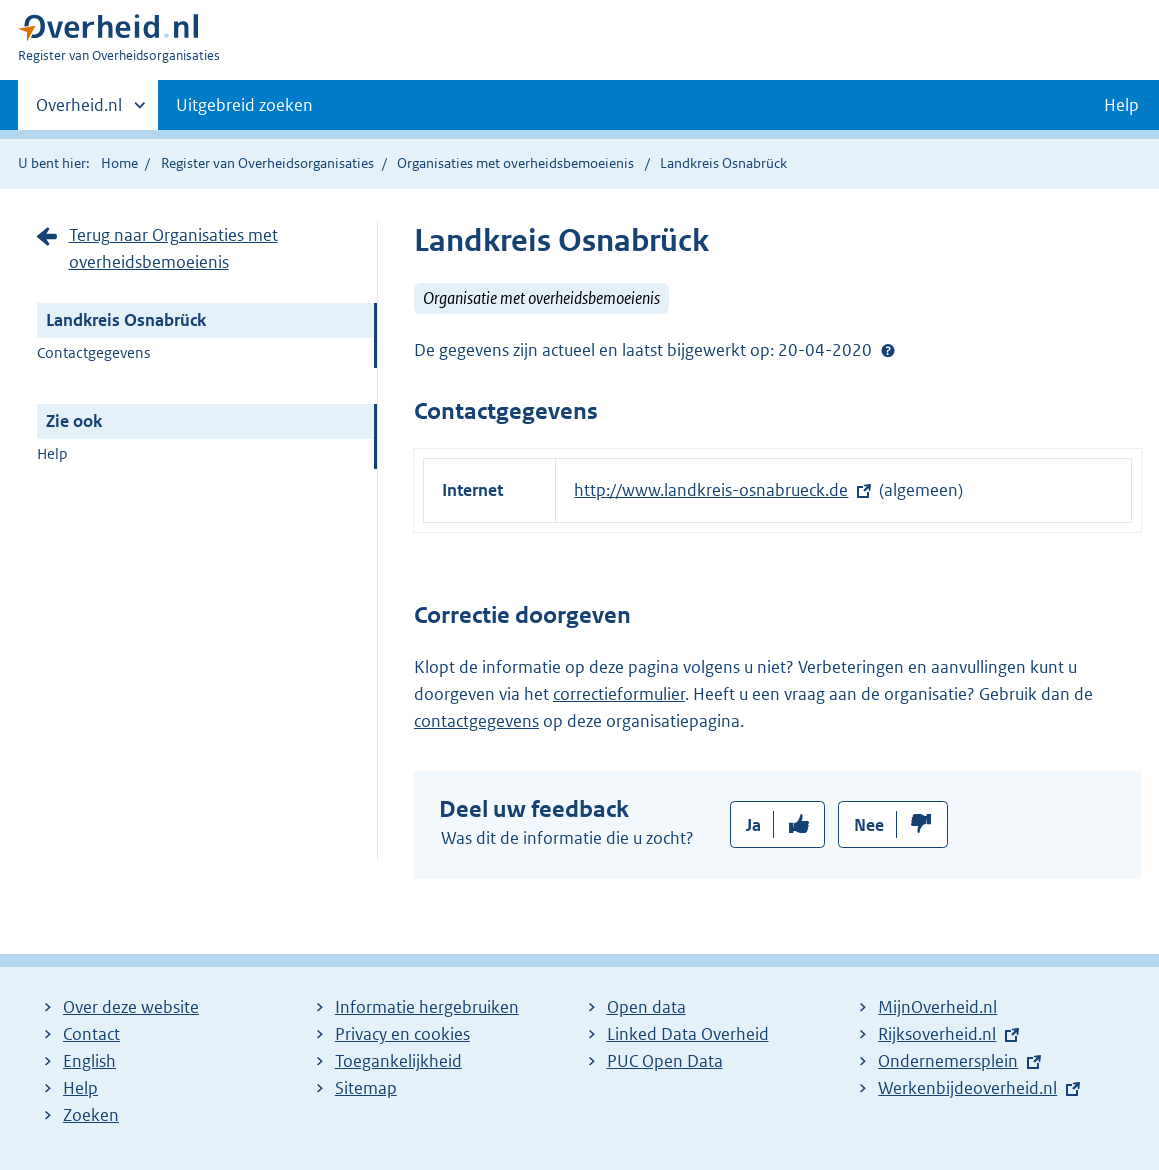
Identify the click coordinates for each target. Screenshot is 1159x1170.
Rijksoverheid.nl (937, 1034)
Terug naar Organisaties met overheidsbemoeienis (173, 248)
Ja (753, 825)
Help (52, 453)
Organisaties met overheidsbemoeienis (515, 163)
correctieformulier (619, 694)
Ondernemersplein (948, 1061)
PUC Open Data (665, 1061)
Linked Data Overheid (688, 1034)
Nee (869, 825)
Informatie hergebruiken (427, 1007)
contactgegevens (476, 721)
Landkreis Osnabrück (126, 320)
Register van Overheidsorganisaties (267, 163)
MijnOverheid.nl (937, 1007)
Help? (888, 350)
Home (119, 163)
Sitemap (366, 1088)
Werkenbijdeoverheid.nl (967, 1088)
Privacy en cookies (402, 1034)
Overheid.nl (79, 111)
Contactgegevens (93, 352)
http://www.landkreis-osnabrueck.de (711, 490)
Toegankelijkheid (398, 1061)
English (89, 1061)
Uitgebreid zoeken (244, 105)
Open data (646, 1007)
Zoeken (91, 1115)
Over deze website (131, 1007)
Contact (91, 1034)
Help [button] (1121, 105)
